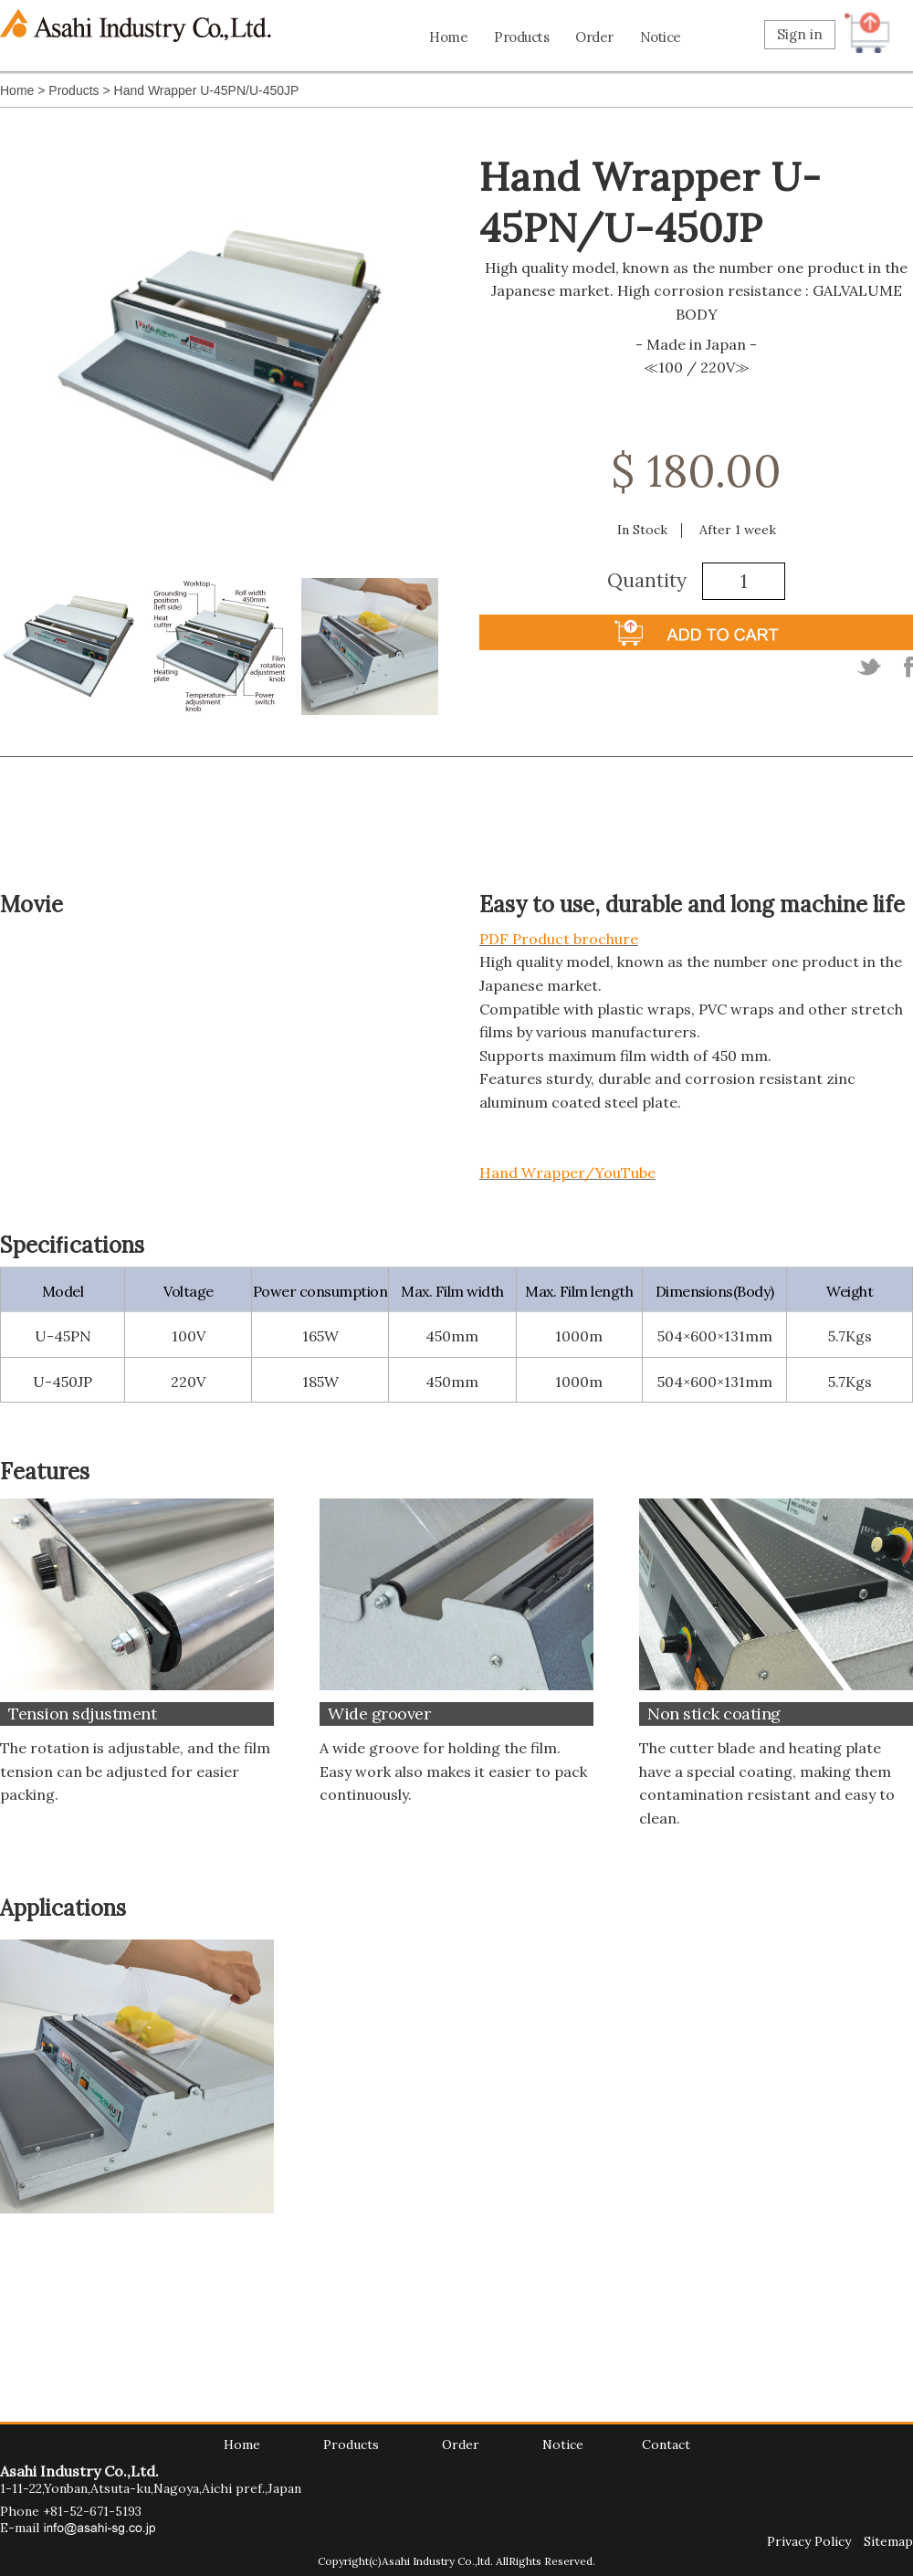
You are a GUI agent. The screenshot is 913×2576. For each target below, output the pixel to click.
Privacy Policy (809, 2541)
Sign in (800, 34)
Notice (660, 37)
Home (448, 37)
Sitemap (888, 2541)
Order (594, 37)
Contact (666, 2444)
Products (521, 37)
